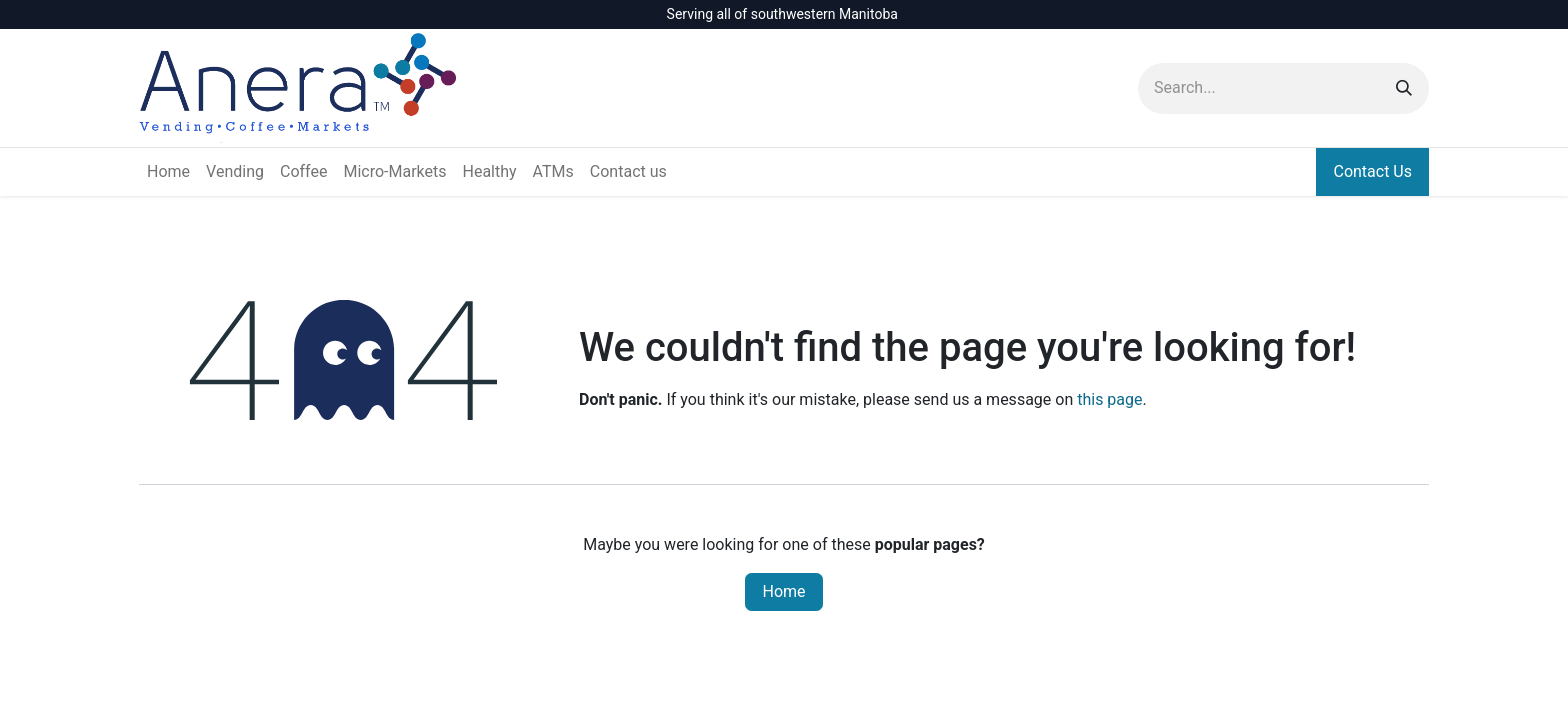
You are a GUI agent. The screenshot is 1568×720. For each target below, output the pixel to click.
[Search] (1404, 88)
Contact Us (1372, 171)
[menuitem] (168, 172)
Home (783, 591)
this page (1109, 399)
